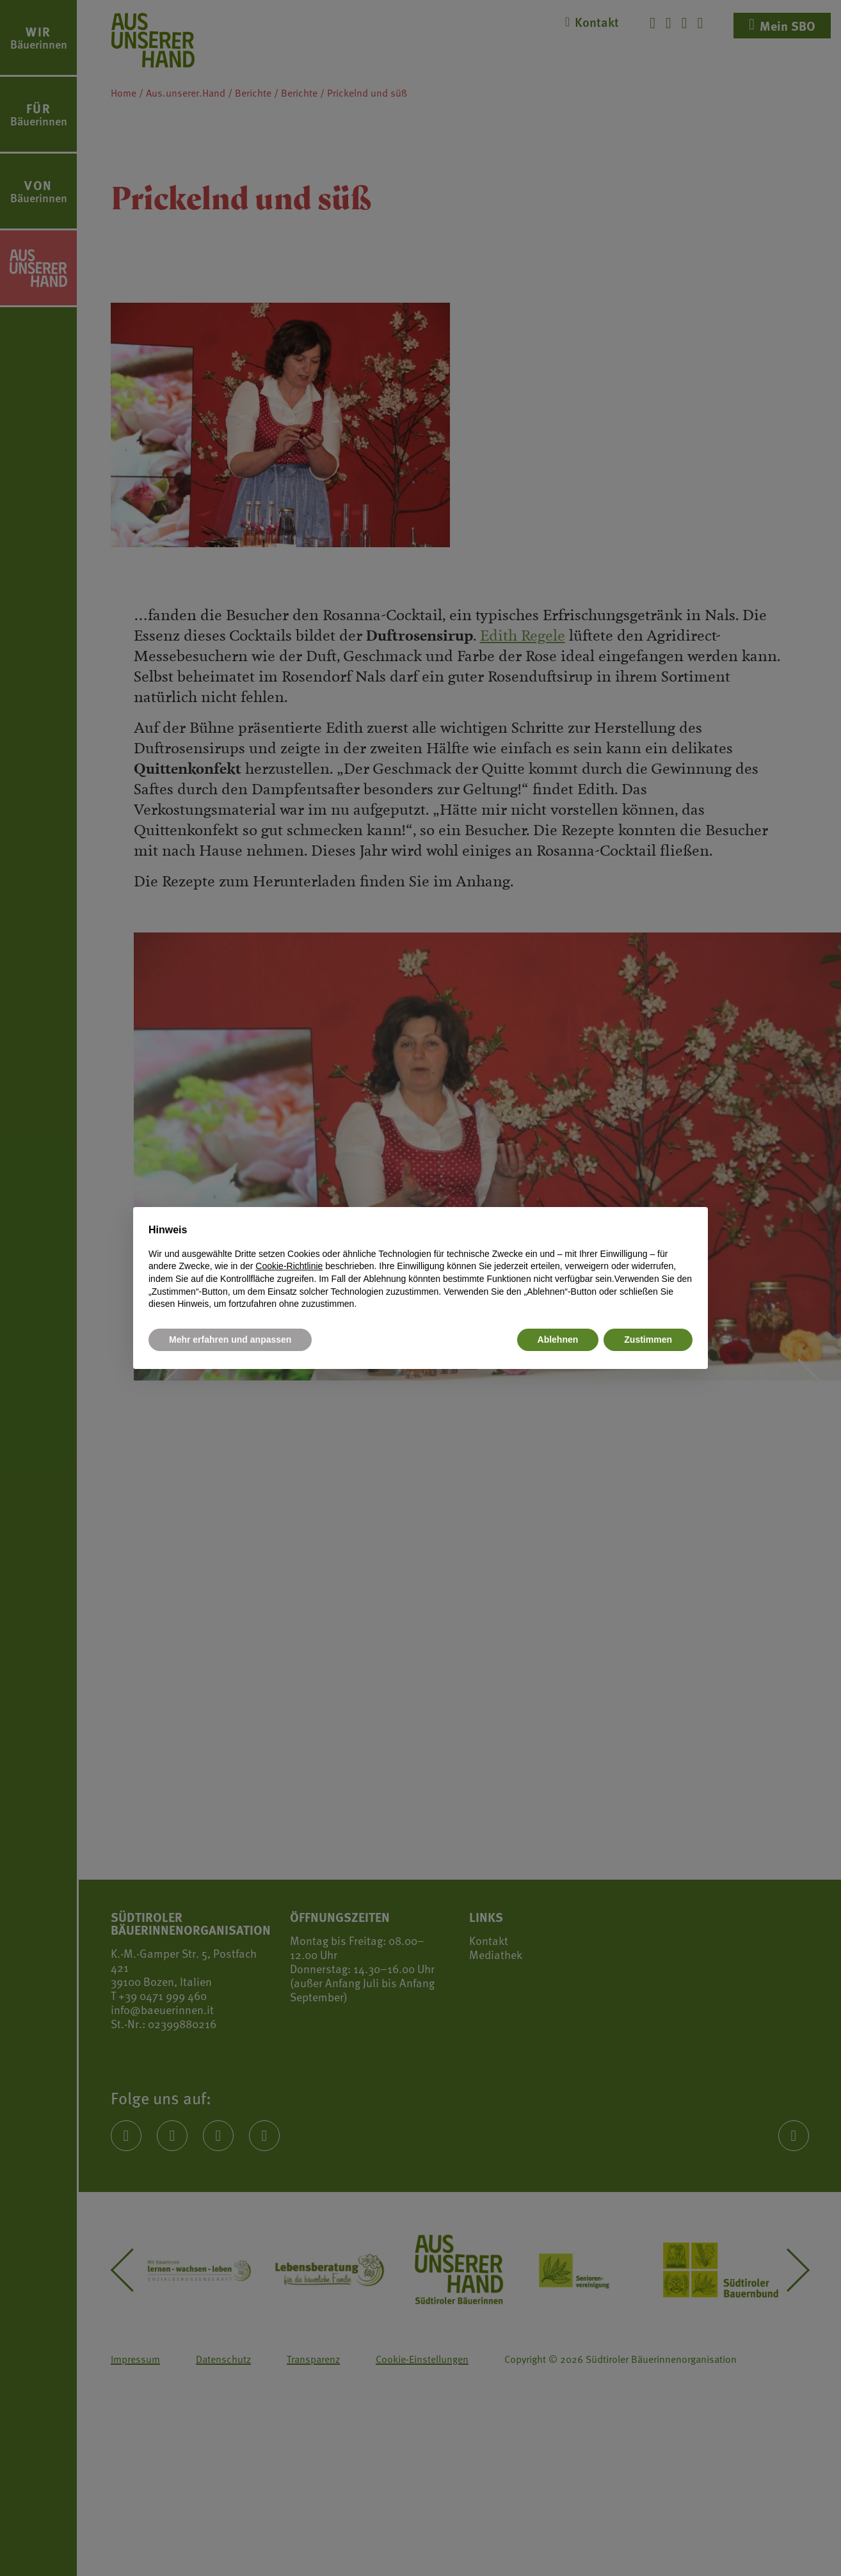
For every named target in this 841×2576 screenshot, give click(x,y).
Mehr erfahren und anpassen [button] (230, 1339)
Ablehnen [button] (558, 1339)
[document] (420, 1266)
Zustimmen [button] (648, 1339)
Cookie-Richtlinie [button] (289, 1266)
